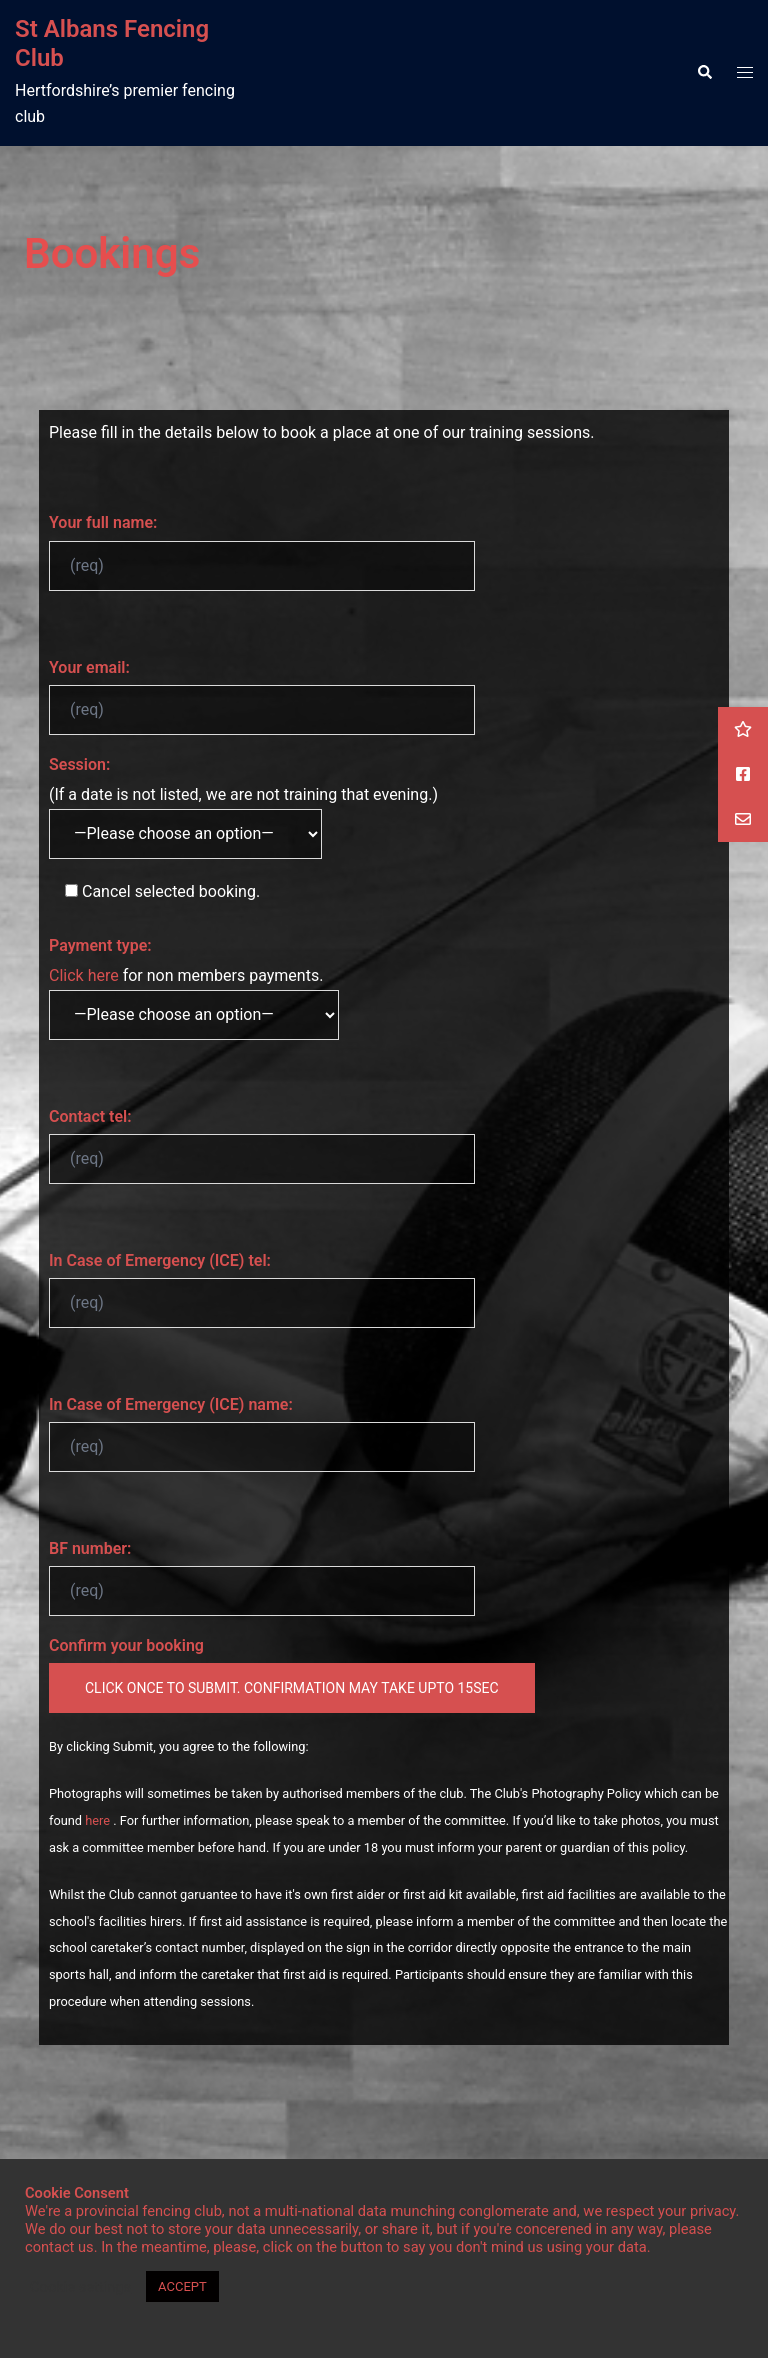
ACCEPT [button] (182, 2286)
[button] (704, 73)
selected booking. (154, 891)
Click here (84, 975)
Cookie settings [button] (80, 2287)
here (99, 1820)
